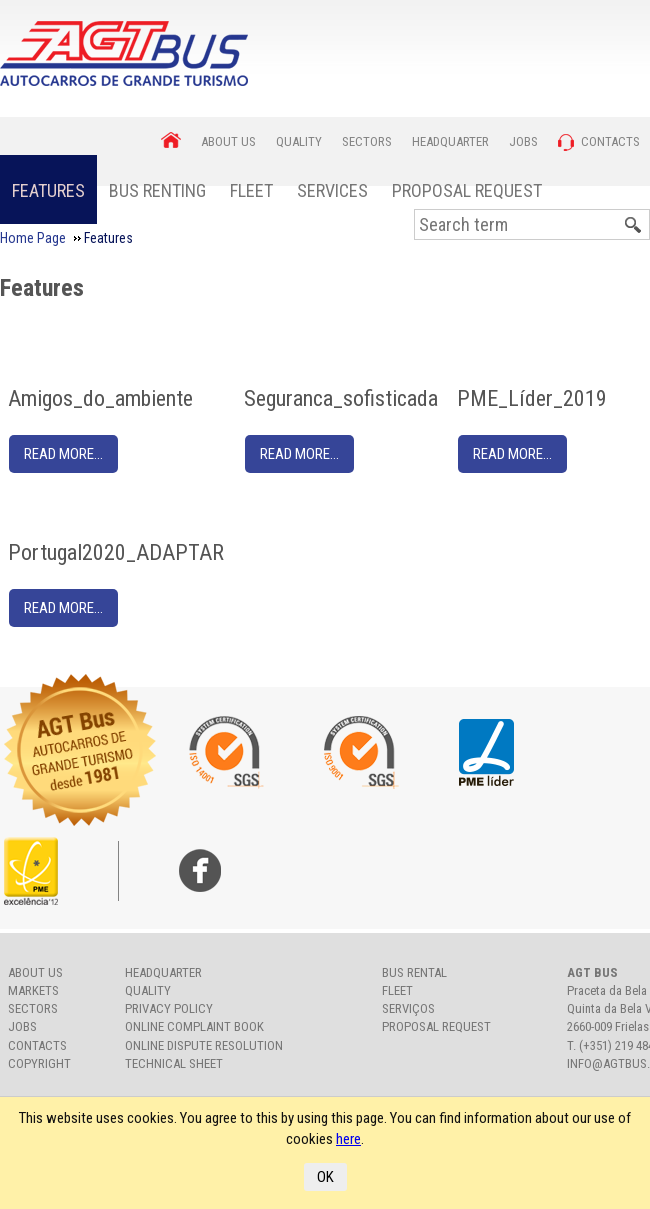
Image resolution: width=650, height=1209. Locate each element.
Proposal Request (467, 190)
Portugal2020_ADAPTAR (116, 552)
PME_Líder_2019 (532, 398)
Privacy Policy (169, 1008)
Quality (148, 990)
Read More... (63, 454)
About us (35, 972)
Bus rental (414, 972)
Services (332, 190)
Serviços (408, 1008)
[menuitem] (48, 189)
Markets (33, 990)
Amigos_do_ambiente (100, 398)
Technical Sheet (174, 1063)
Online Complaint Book (194, 1026)
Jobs (22, 1026)
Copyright (39, 1063)
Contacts (37, 1045)
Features (48, 190)
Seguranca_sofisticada (341, 398)
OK (325, 1177)
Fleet (251, 190)
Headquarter (163, 972)
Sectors (33, 1008)
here (348, 1139)
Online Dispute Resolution (204, 1045)
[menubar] (277, 189)
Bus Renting (157, 190)
